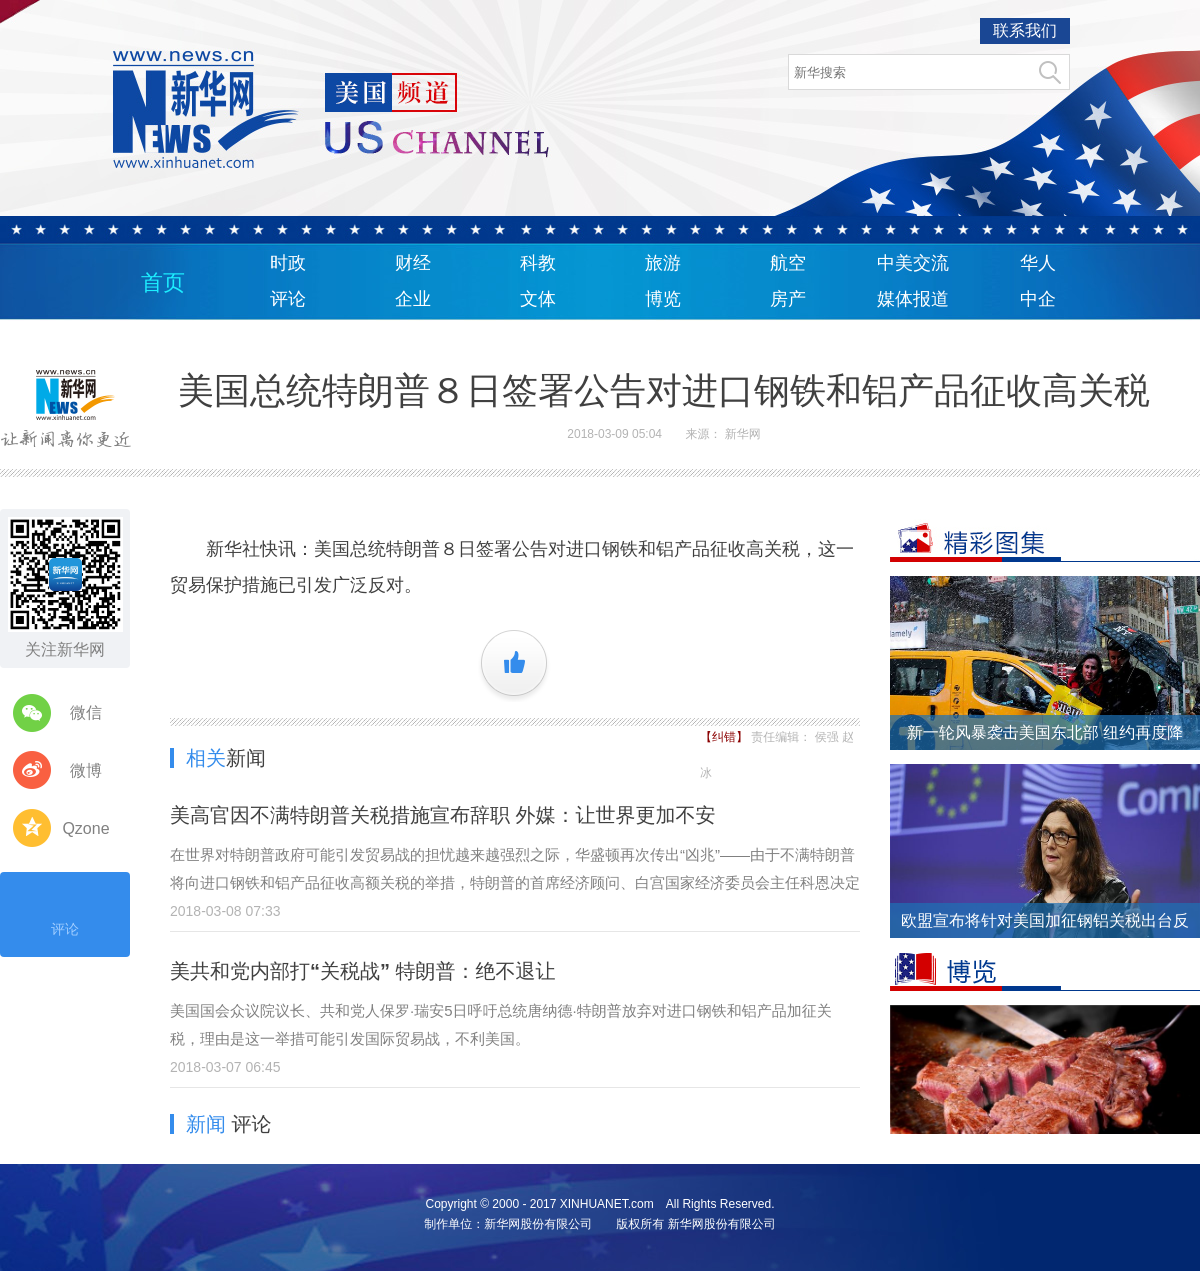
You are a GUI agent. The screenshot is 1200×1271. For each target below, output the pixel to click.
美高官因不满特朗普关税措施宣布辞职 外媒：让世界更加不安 (443, 815)
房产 (788, 299)
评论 (288, 299)
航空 (788, 263)
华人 (1038, 263)
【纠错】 (725, 737)
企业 (413, 299)
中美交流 (913, 263)
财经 (413, 263)
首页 (163, 282)
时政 (288, 263)
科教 (538, 263)
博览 (663, 299)
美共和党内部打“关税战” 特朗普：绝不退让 (363, 971)
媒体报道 (913, 299)
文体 (538, 299)
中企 (1038, 299)
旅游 (663, 263)
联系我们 (1025, 30)
